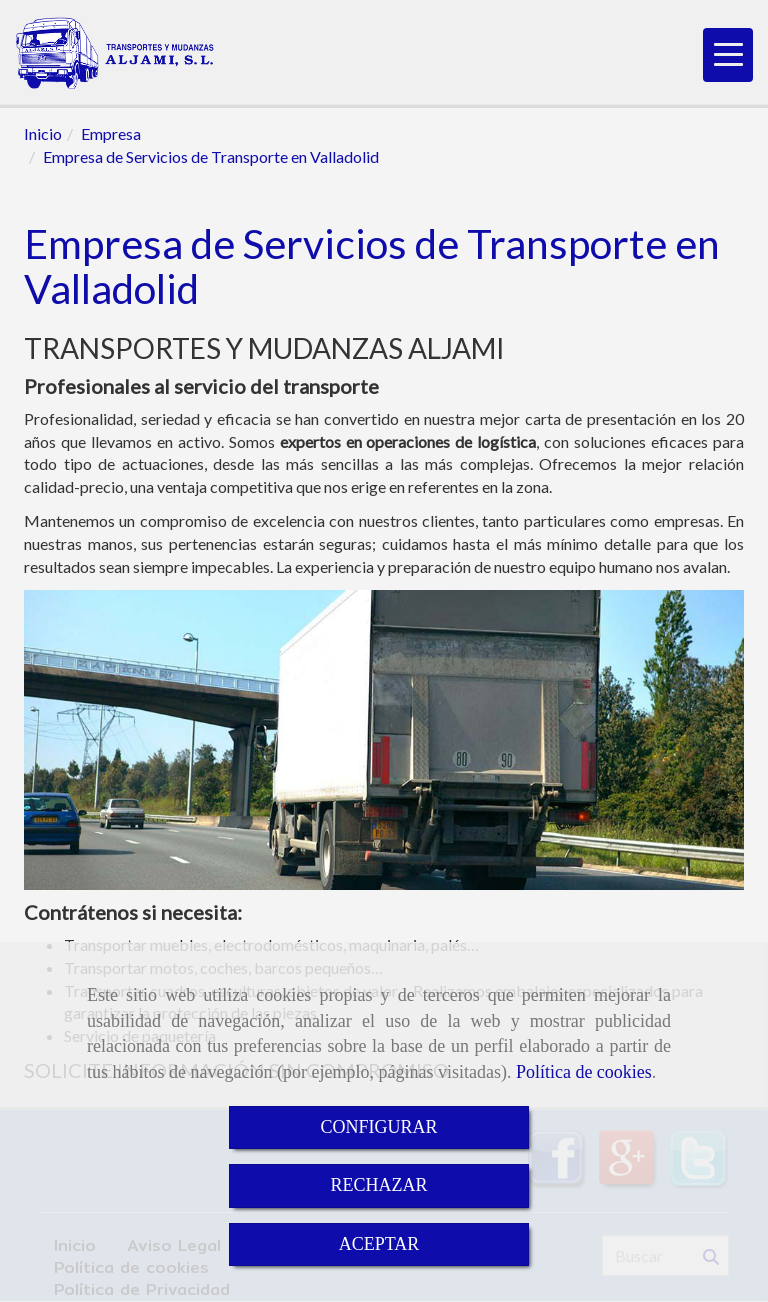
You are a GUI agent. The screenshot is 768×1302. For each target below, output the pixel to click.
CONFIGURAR (378, 1127)
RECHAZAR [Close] (378, 1185)
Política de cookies (584, 1072)
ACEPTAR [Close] (379, 1244)
